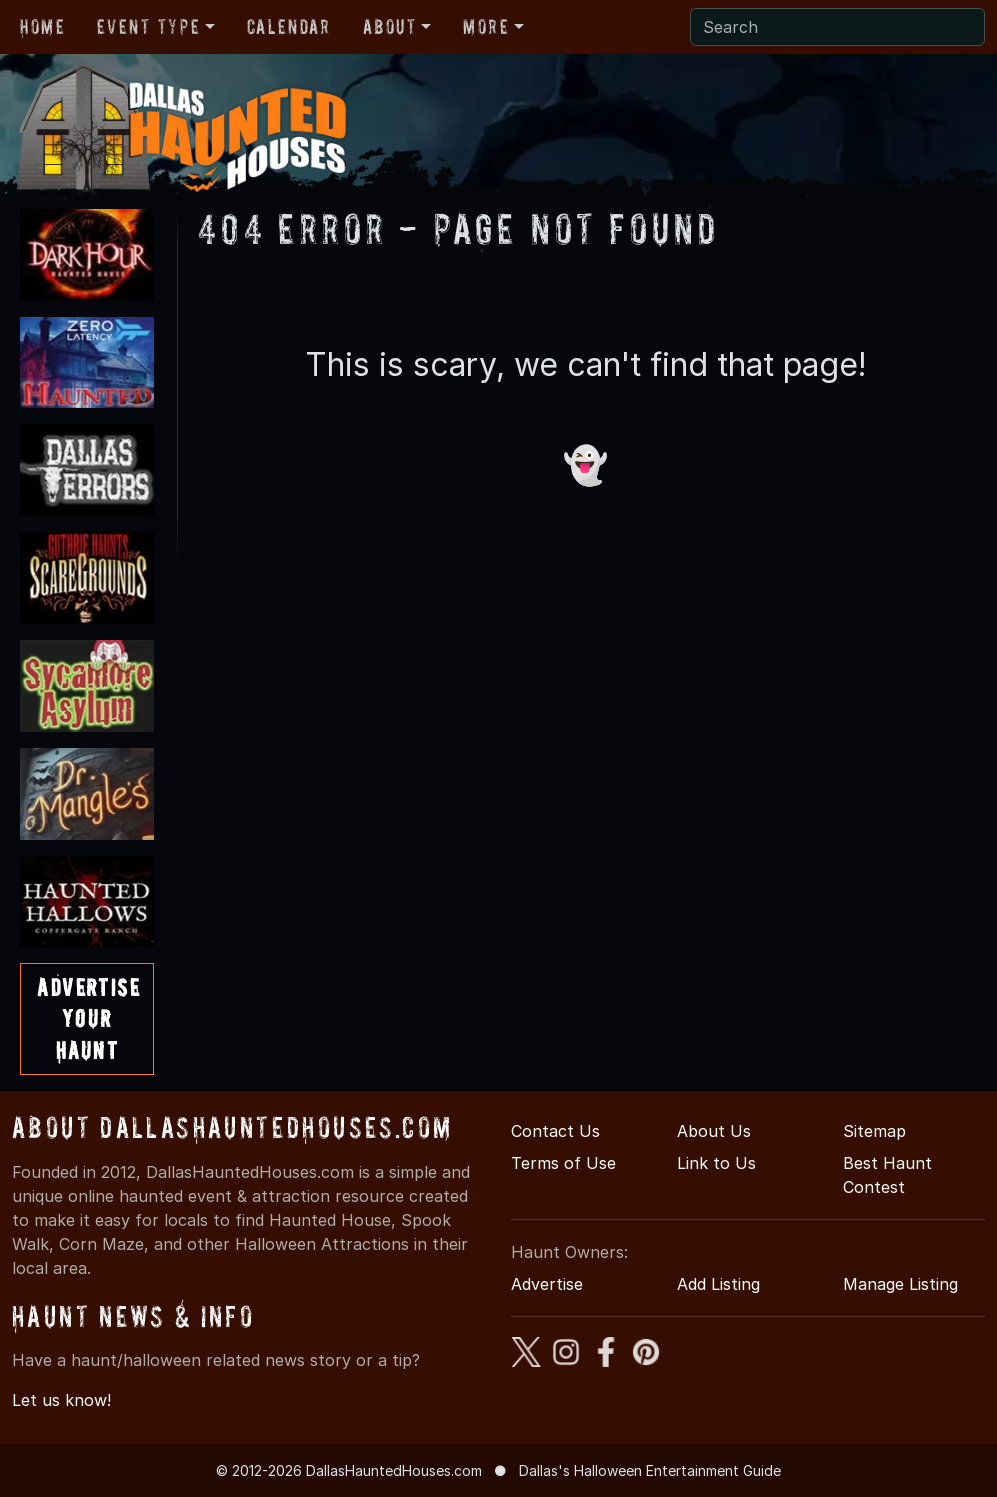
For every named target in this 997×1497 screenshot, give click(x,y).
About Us (714, 1131)
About (390, 27)
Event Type (148, 27)
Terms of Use (563, 1163)
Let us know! (61, 1400)
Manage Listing (900, 1284)
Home (42, 27)
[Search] (837, 27)
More (486, 27)
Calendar (289, 27)
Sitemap (874, 1131)
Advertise (547, 1284)
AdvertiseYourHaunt (88, 1018)
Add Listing (718, 1284)
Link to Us (716, 1163)
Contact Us (555, 1131)
